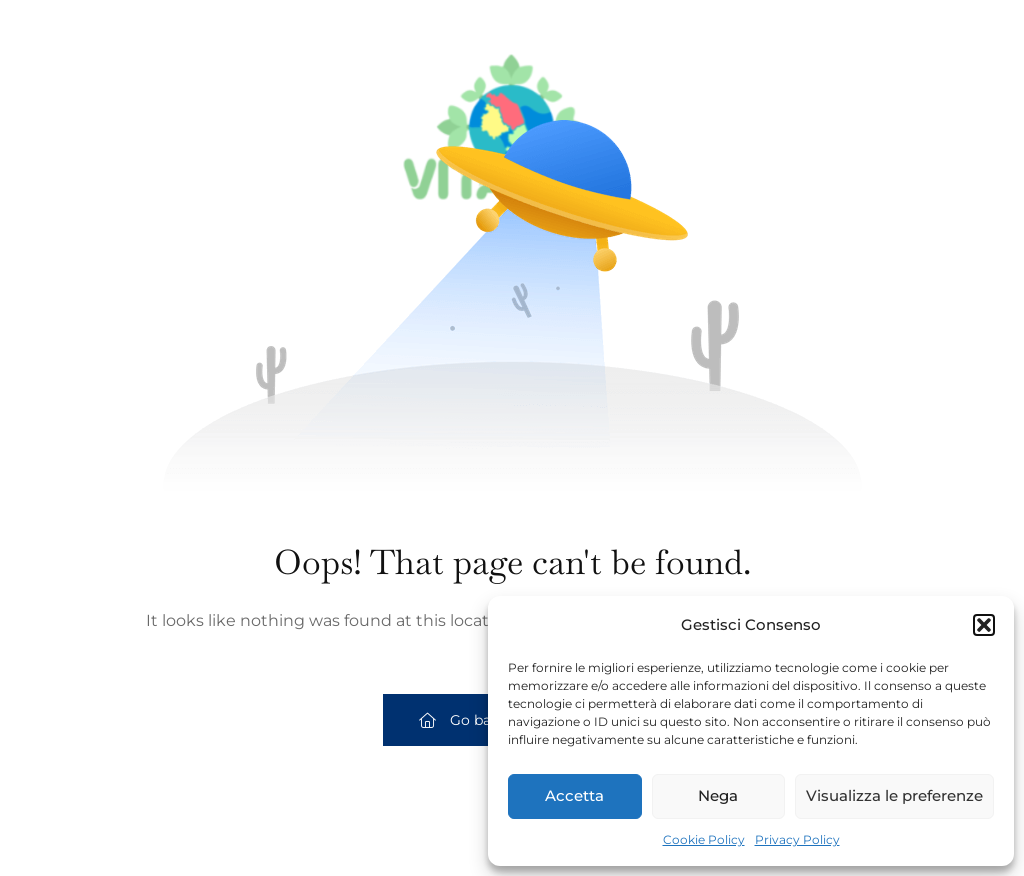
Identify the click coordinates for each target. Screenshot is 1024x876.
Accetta (574, 795)
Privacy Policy (797, 839)
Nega (718, 795)
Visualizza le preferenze (894, 795)
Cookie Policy (704, 839)
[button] (984, 625)
